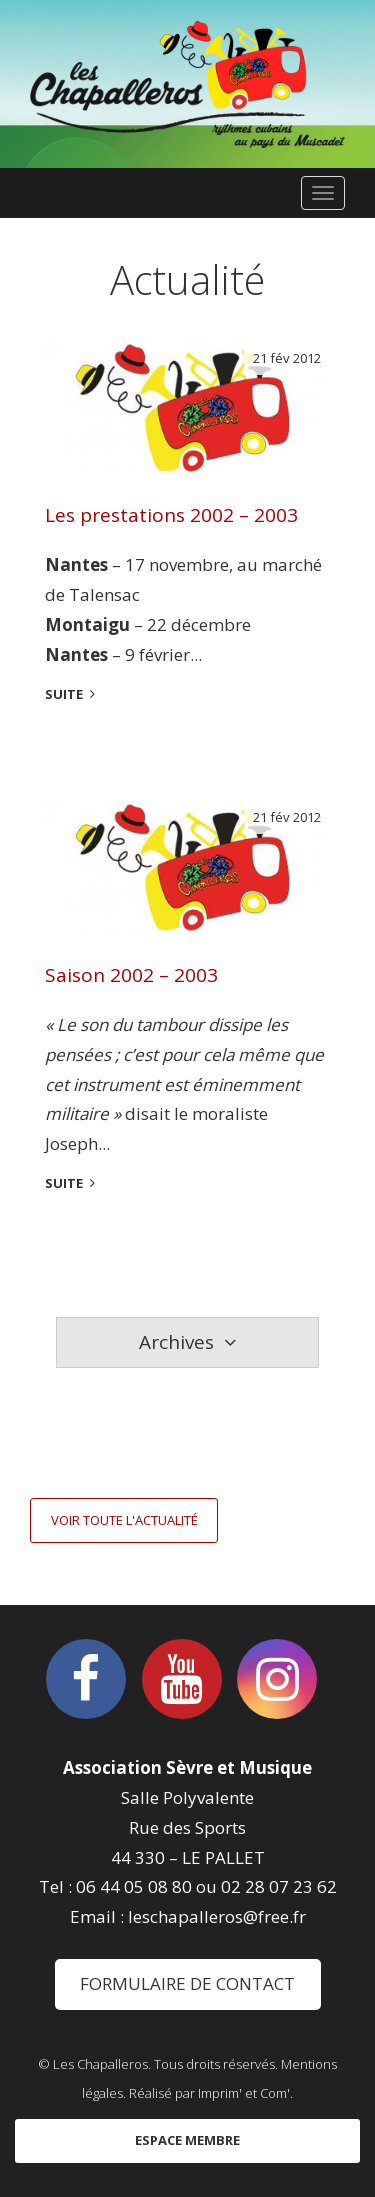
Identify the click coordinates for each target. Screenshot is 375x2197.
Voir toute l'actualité (124, 1520)
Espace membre (187, 2140)
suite (64, 694)
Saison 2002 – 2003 (131, 975)
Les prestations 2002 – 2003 (171, 515)
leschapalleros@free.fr (217, 1916)
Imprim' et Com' (244, 2093)
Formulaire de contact (187, 1983)
